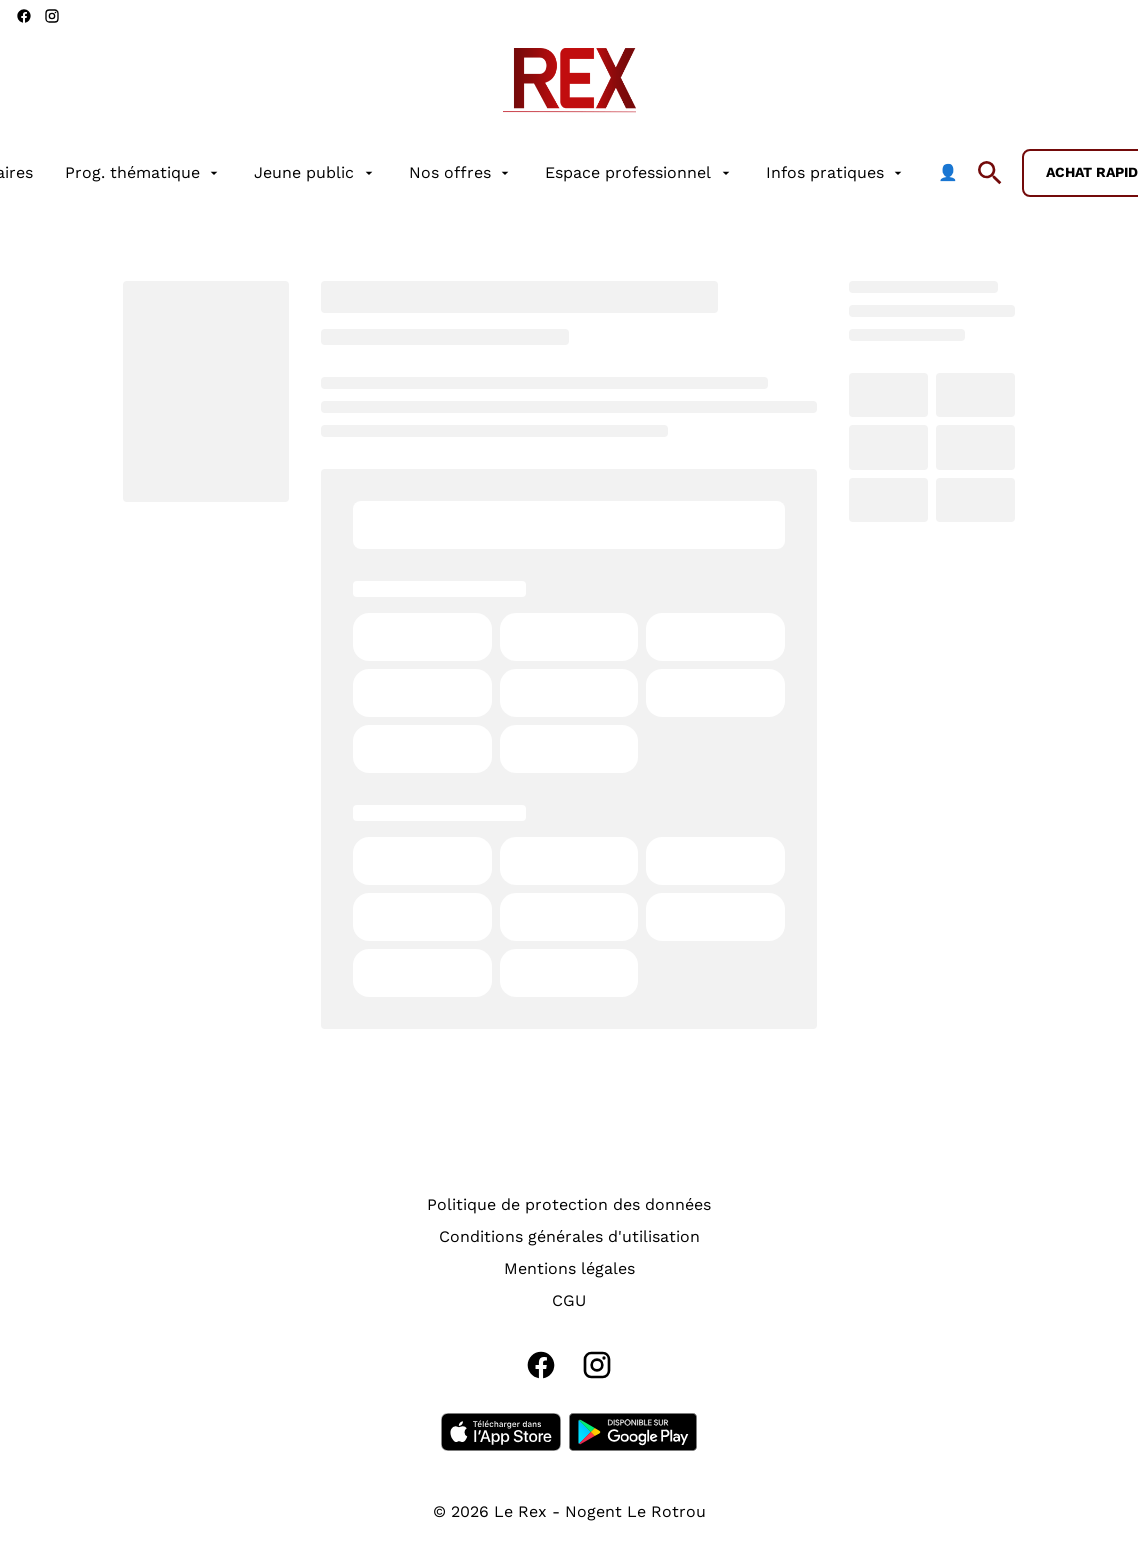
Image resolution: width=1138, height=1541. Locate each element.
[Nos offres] (461, 173)
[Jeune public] (315, 173)
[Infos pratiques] (836, 173)
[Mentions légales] (569, 1269)
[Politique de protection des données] (569, 1205)
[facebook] (24, 16)
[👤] (948, 173)
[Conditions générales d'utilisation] (569, 1237)
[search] (990, 173)
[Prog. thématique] (143, 173)
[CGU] (569, 1301)
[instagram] (52, 16)
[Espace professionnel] (639, 173)
